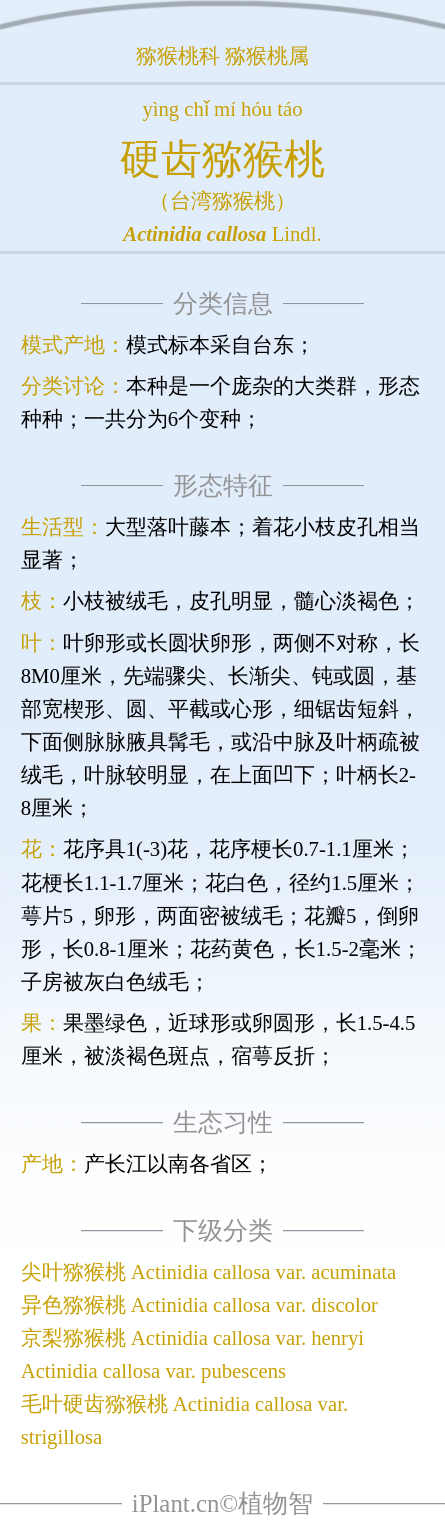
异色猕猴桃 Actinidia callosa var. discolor (199, 1305)
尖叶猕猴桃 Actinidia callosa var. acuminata (209, 1272)
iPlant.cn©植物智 (222, 1503)
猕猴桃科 (178, 56)
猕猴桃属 (267, 56)
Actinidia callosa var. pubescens (153, 1371)
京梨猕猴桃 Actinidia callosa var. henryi (192, 1338)
